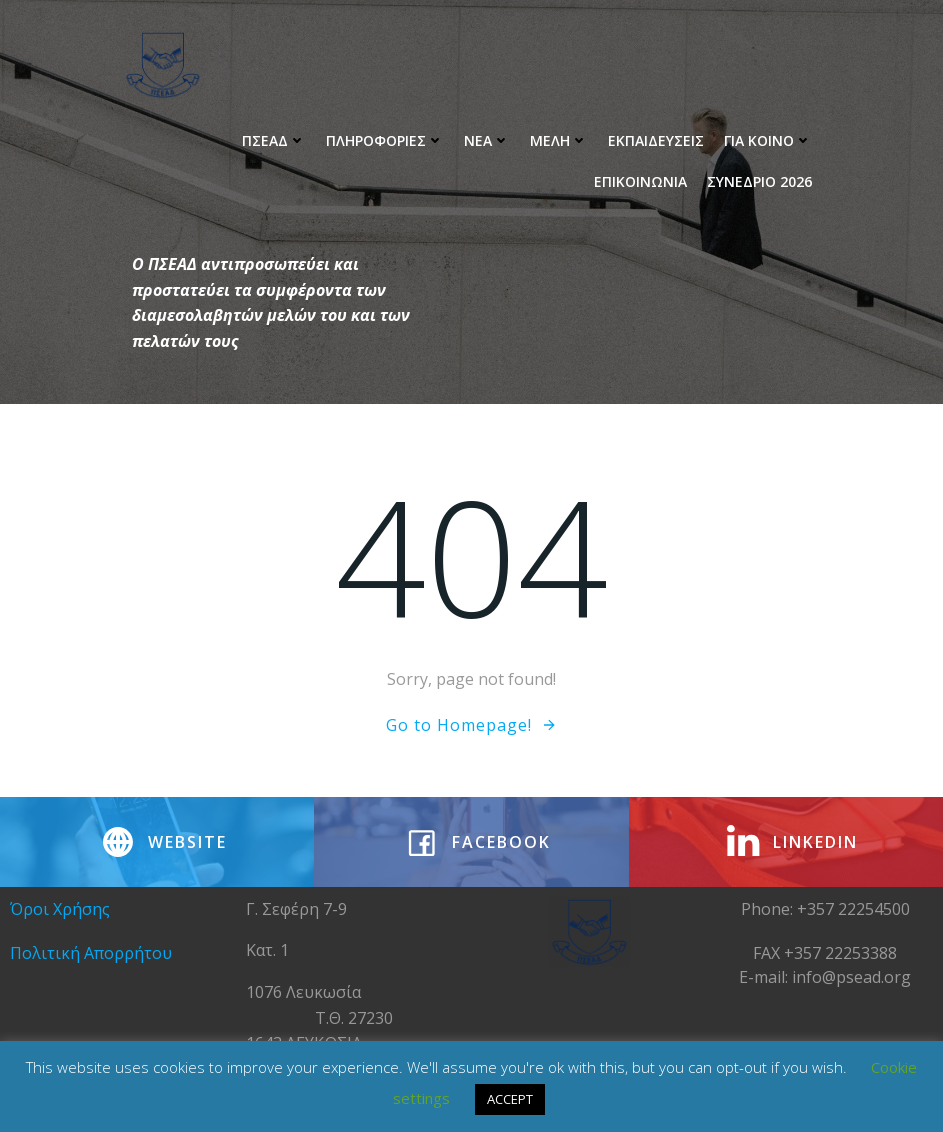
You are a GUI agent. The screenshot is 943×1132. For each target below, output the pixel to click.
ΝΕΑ (487, 140)
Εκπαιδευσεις (656, 140)
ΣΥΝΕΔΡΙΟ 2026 (759, 181)
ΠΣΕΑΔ (274, 140)
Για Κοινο (768, 140)
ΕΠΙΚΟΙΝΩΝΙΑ (640, 181)
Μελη (559, 140)
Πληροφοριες (385, 140)
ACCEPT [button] (510, 1099)
